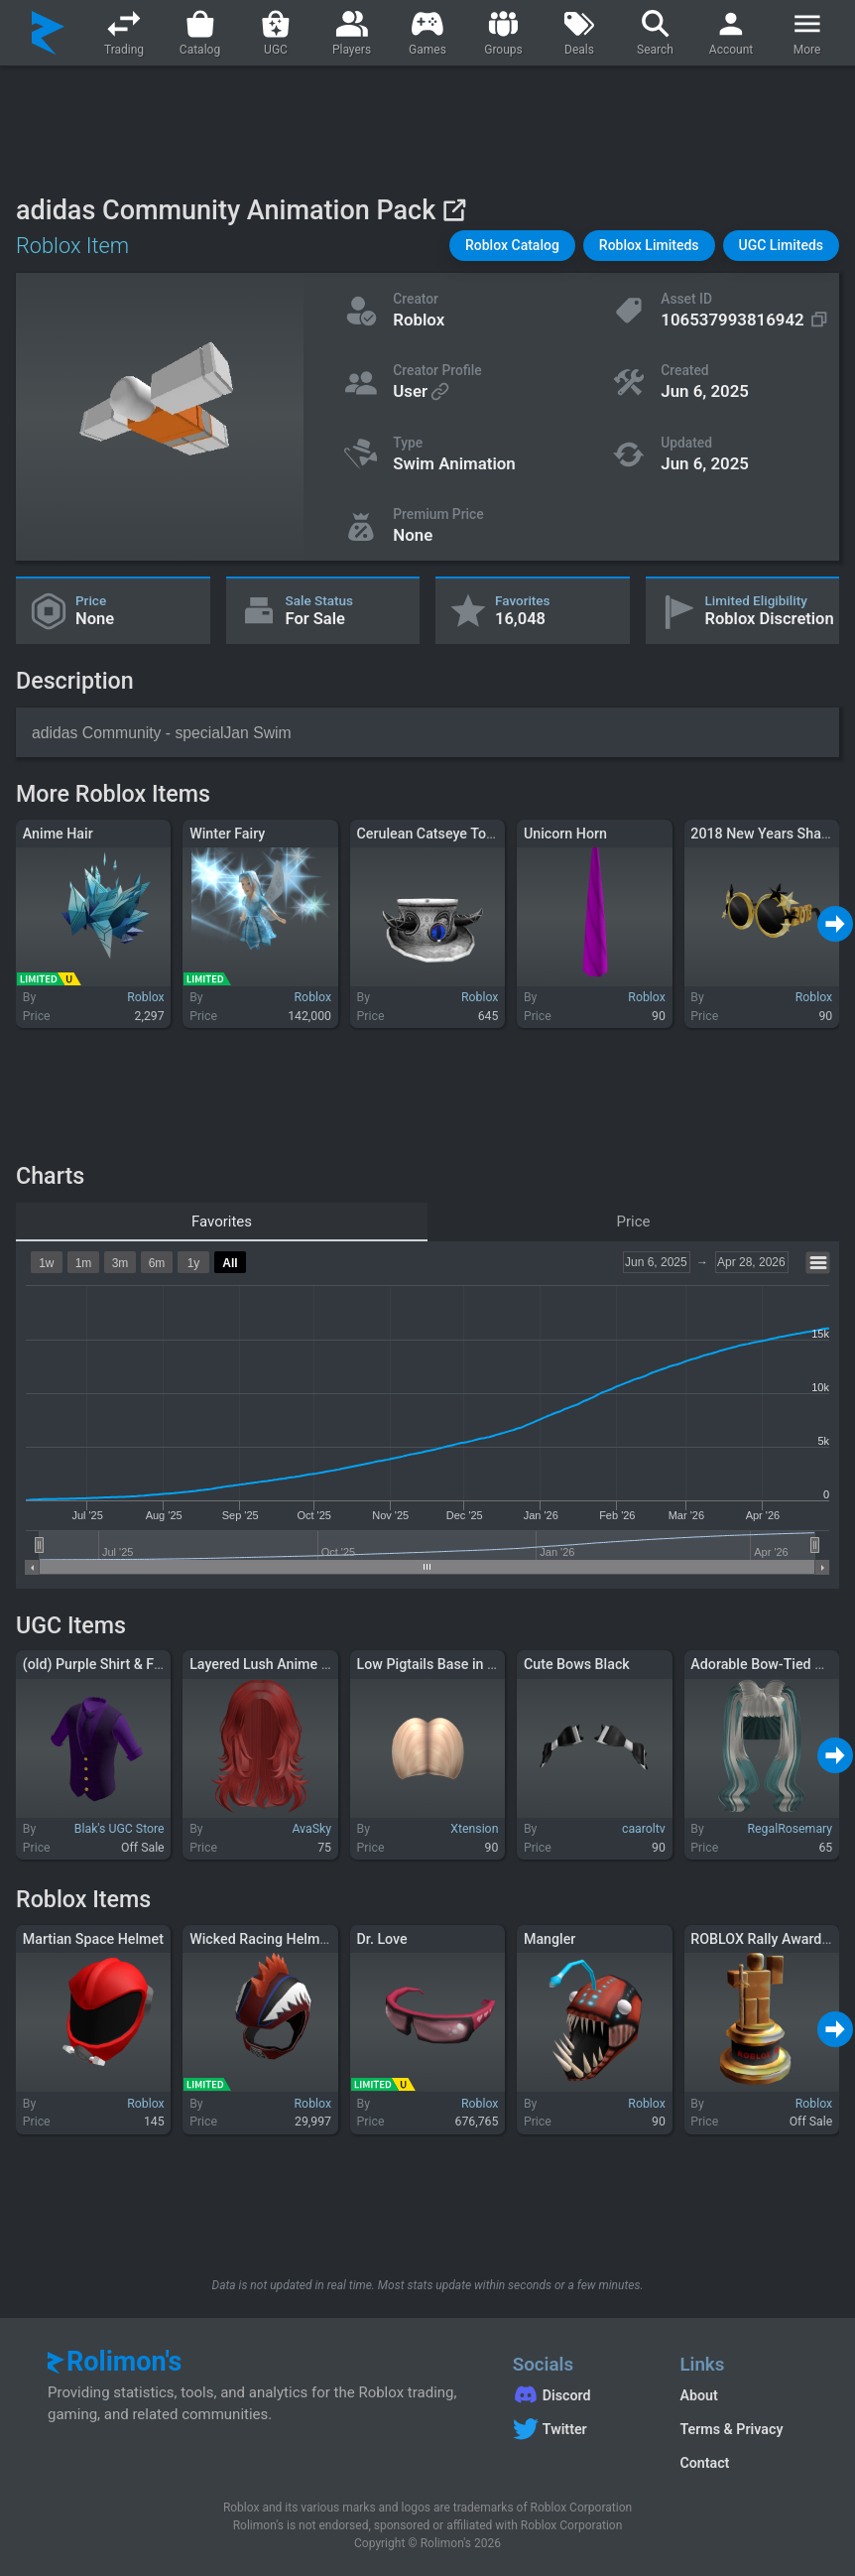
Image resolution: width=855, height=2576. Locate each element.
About (698, 2395)
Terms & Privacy (731, 2429)
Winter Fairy (227, 833)
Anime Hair (58, 833)
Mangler (549, 1939)
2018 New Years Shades (767, 833)
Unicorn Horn (565, 833)
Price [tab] (634, 1221)
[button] (512, 245)
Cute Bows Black (577, 1664)
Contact (704, 2463)
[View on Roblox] (453, 209)
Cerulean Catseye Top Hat (439, 833)
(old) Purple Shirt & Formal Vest (122, 1664)
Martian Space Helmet (93, 1939)
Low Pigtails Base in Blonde (444, 1664)
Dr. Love (382, 1939)
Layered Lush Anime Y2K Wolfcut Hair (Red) (327, 1664)
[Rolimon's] (48, 33)
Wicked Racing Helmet (260, 1939)
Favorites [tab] (221, 1221)
